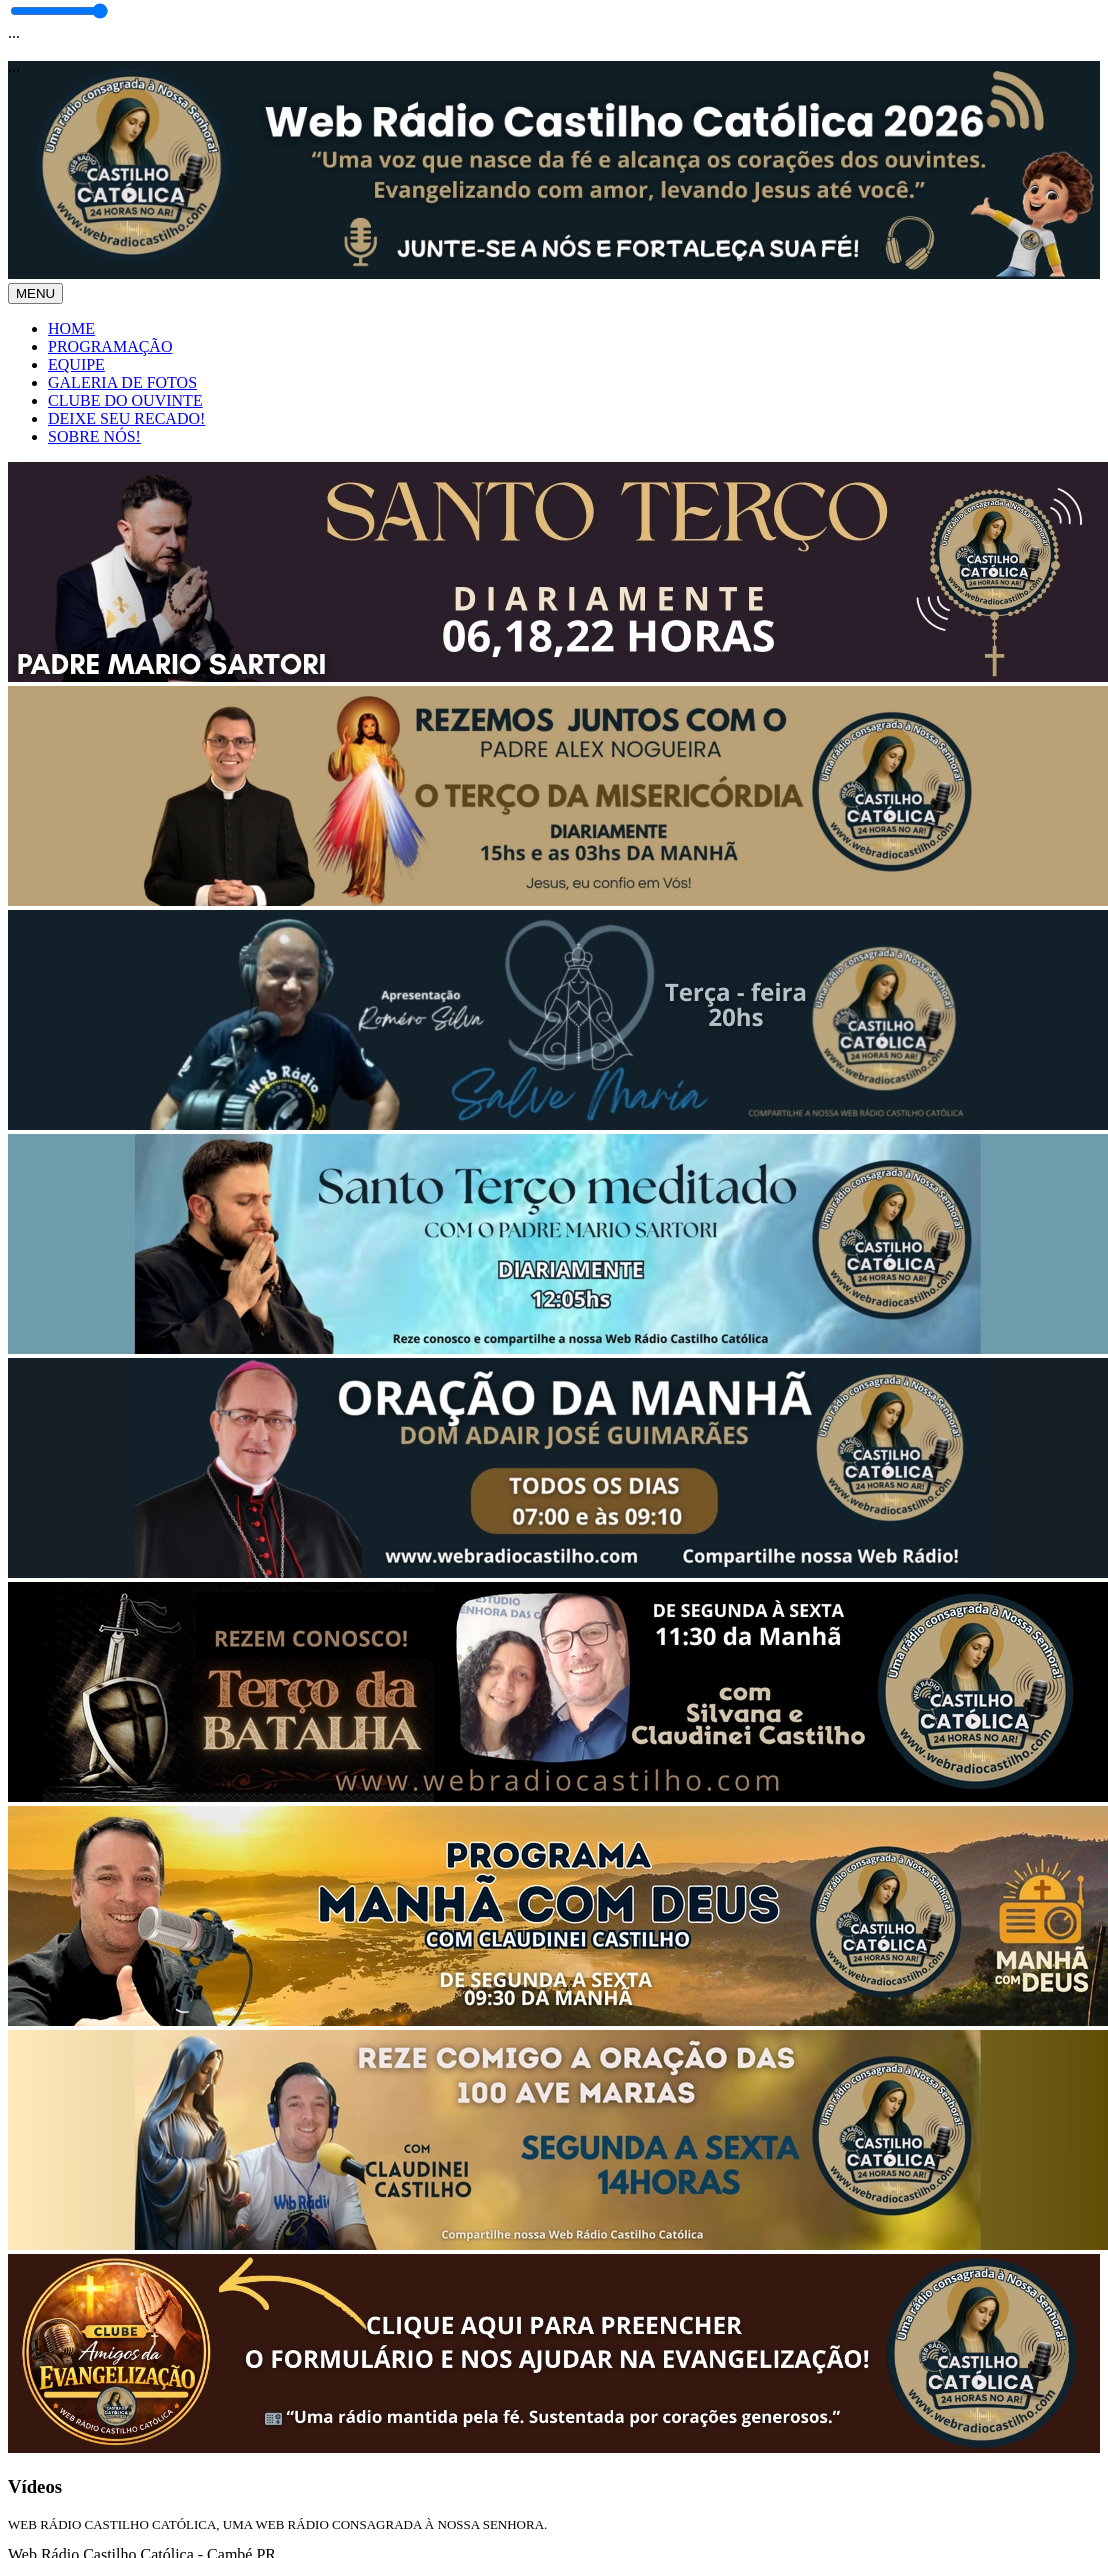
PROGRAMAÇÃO (110, 346)
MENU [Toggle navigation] (35, 293)
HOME (71, 328)
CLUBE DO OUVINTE (125, 400)
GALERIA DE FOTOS (122, 382)
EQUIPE (76, 364)
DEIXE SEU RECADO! (126, 418)
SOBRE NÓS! (94, 436)
